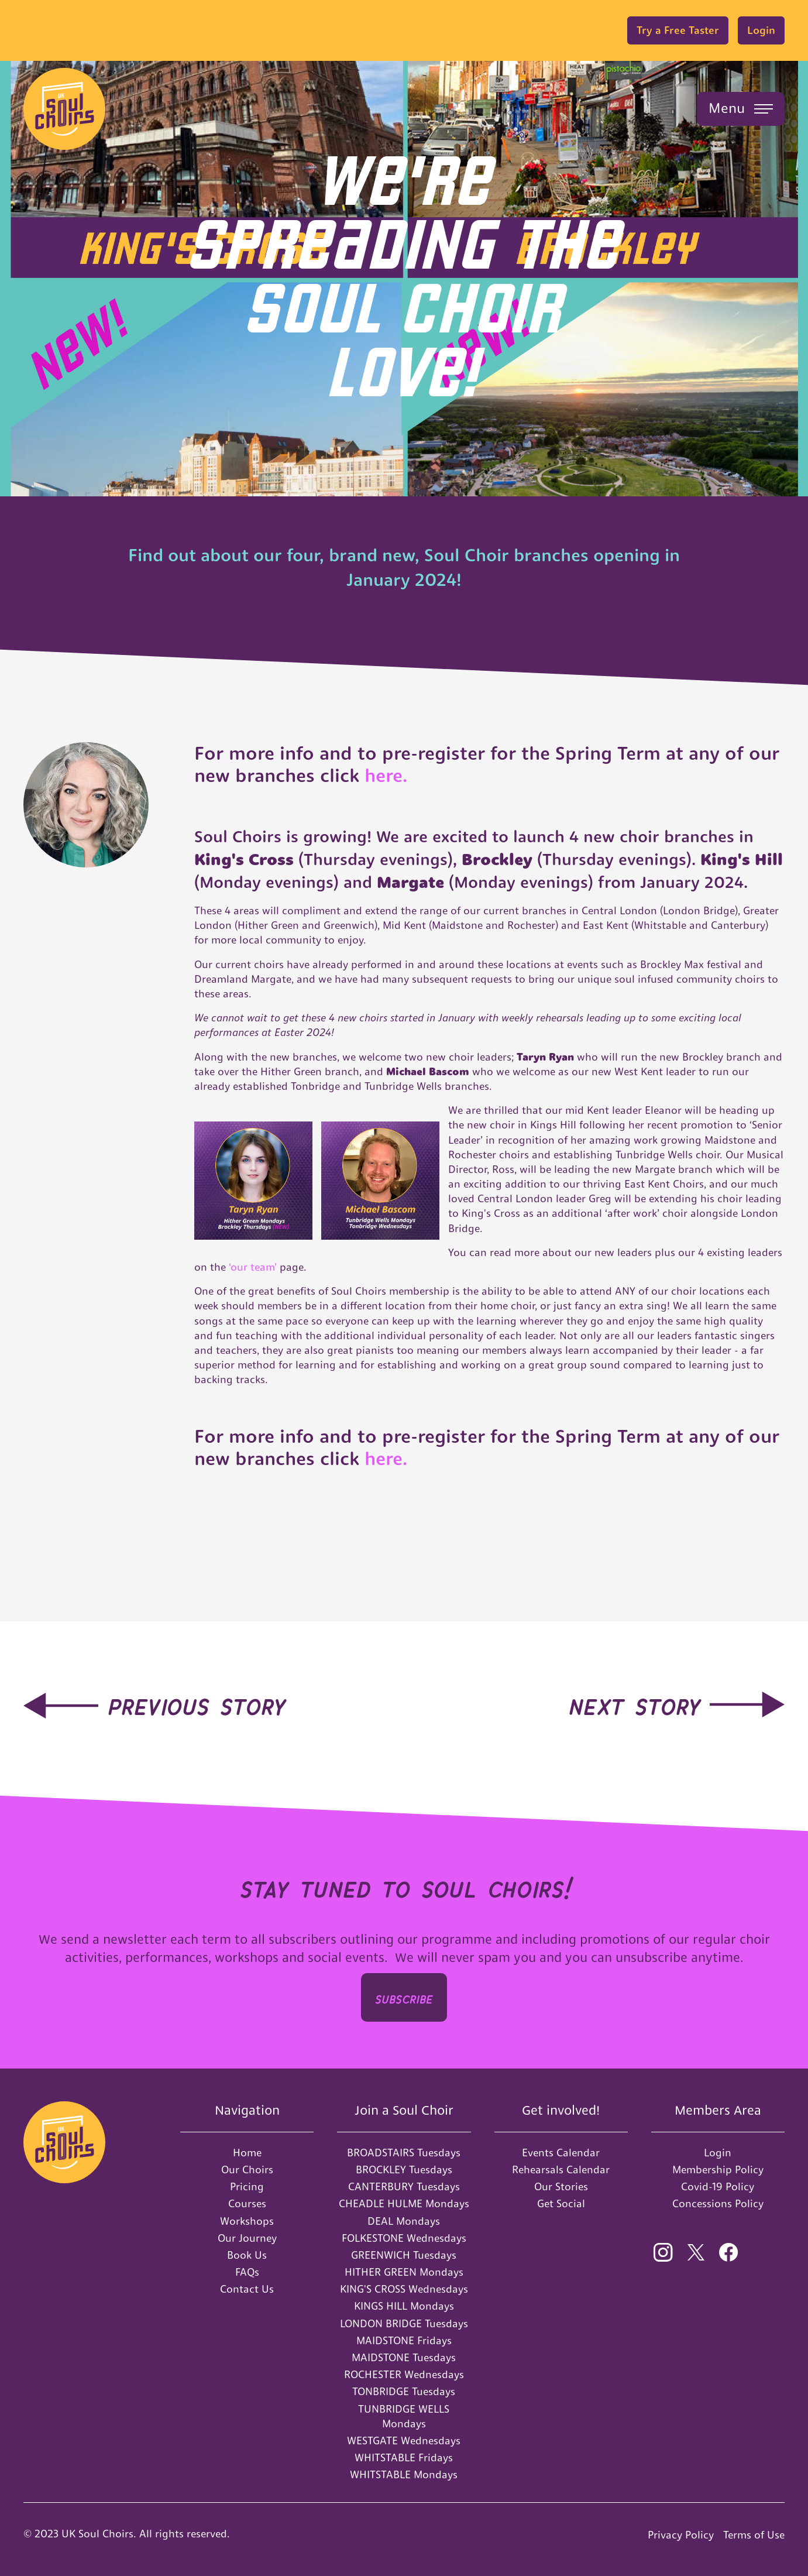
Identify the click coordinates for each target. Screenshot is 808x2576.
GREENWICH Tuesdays (403, 2255)
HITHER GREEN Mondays (404, 2272)
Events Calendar (561, 2152)
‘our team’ (254, 1267)
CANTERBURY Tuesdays (404, 2186)
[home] (64, 109)
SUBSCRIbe (404, 1997)
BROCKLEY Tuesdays (404, 2169)
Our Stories (561, 2186)
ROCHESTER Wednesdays (404, 2374)
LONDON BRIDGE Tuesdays (404, 2323)
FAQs (247, 2272)
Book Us (247, 2255)
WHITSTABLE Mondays (404, 2474)
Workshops (247, 2221)
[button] (741, 109)
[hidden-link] (154, 1703)
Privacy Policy (681, 2534)
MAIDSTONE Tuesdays (404, 2357)
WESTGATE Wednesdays (403, 2440)
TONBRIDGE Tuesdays (403, 2391)
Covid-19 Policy (717, 2186)
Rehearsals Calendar (561, 2169)
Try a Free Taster (678, 30)
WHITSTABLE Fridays (404, 2457)
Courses (247, 2203)
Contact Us (247, 2289)
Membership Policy (718, 2169)
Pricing (247, 2186)
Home (247, 2152)
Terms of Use (754, 2534)
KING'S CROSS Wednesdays (404, 2289)
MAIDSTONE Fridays (404, 2340)
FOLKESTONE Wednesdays (404, 2238)
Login (761, 30)
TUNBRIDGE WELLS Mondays (403, 2416)
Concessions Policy (718, 2203)
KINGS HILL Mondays (404, 2306)
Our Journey (247, 2238)
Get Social (561, 2203)
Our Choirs (247, 2169)
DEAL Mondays (403, 2221)
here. (383, 775)
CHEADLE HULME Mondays (404, 2203)
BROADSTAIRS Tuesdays (403, 2152)
